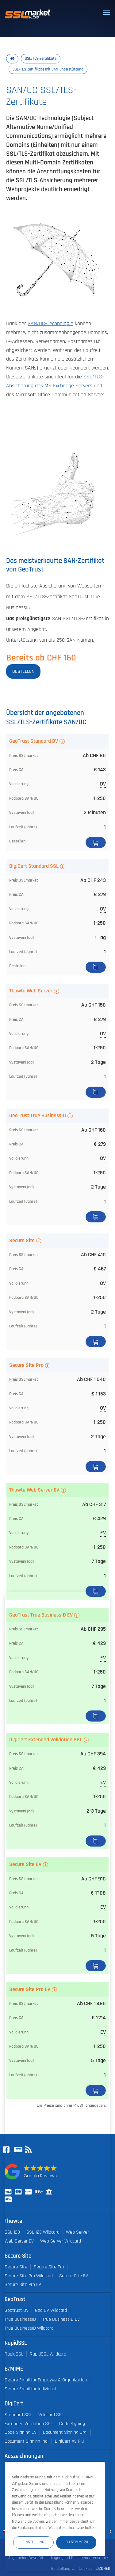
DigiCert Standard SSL (34, 866)
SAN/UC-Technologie (50, 323)
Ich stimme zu (76, 2542)
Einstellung (33, 2542)
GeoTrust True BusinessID (37, 1115)
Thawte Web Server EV (34, 1490)
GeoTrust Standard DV (33, 741)
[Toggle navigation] (106, 12)
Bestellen (96, 842)
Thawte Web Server (30, 990)
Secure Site (22, 1240)
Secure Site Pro (26, 1365)
